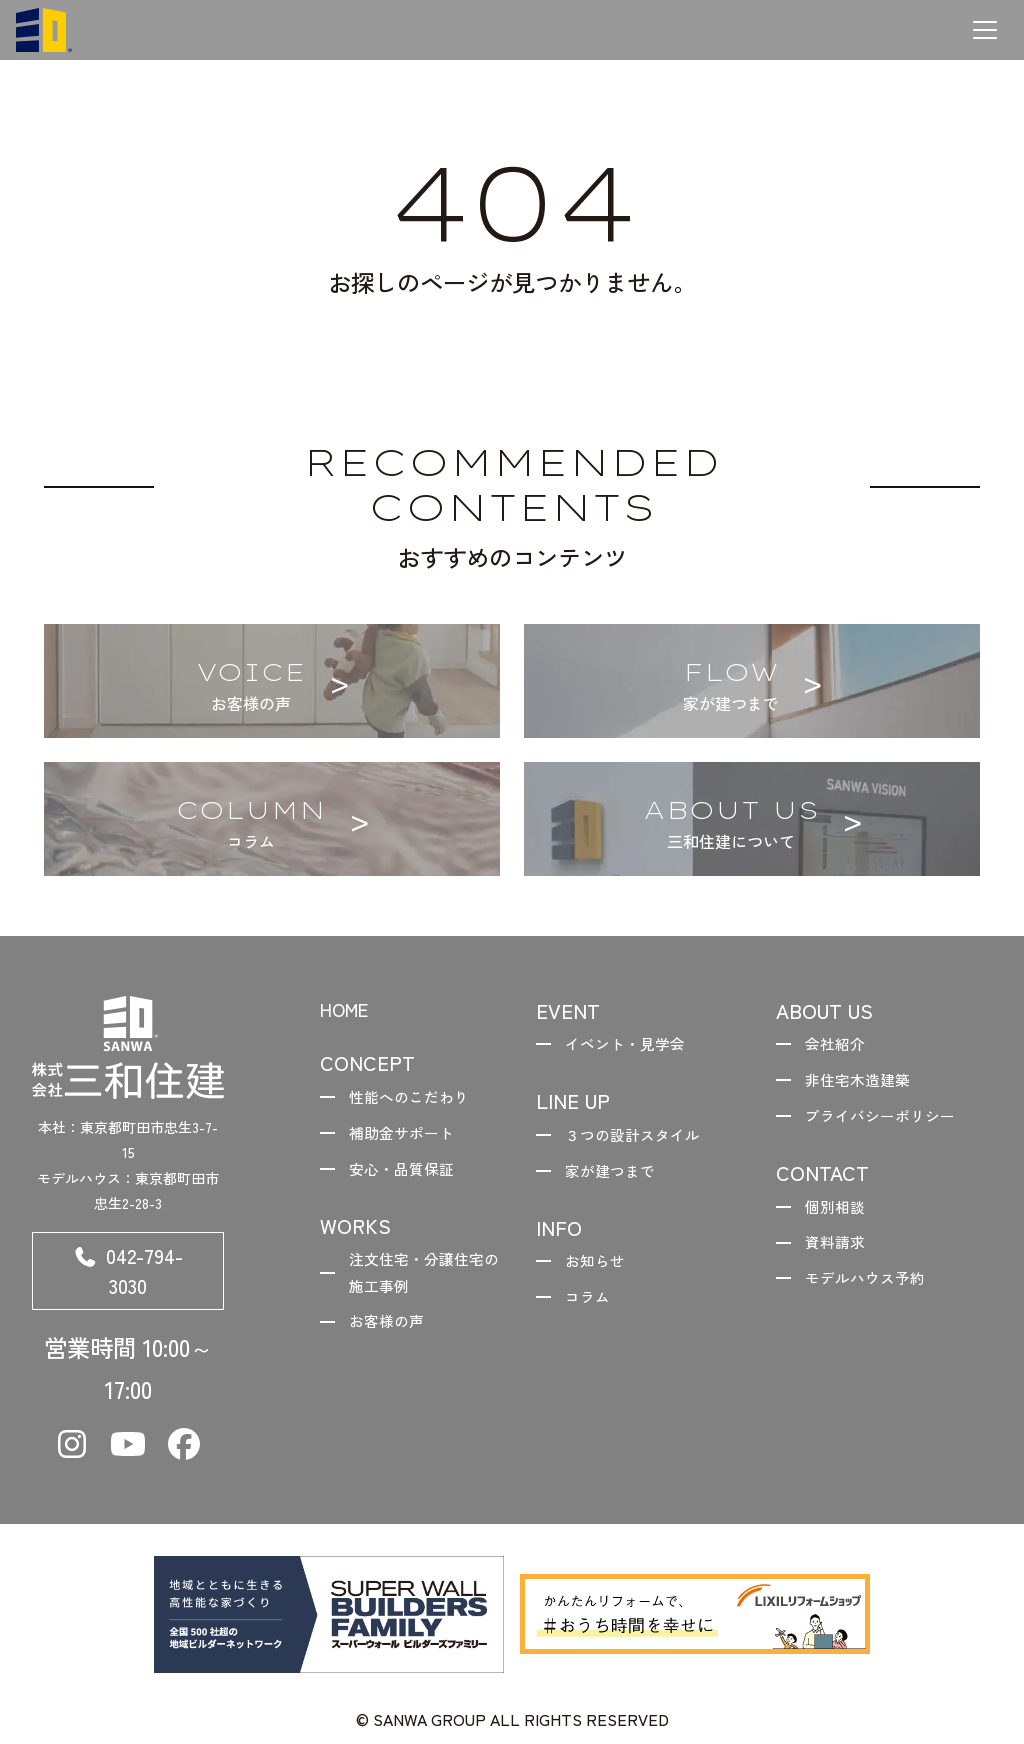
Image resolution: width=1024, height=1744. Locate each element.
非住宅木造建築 (864, 1084)
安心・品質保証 (408, 1177)
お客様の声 (392, 1337)
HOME (348, 1010)
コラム (592, 1308)
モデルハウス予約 (872, 1292)
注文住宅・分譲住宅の (424, 1286)
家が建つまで (616, 1177)
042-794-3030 (128, 1275)
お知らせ (600, 1270)
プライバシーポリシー (888, 1122)
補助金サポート (408, 1138)
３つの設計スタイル (640, 1138)
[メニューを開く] (985, 30)
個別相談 (840, 1215)
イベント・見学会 (632, 1045)
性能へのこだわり (416, 1100)
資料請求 (840, 1254)
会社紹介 (840, 1045)
